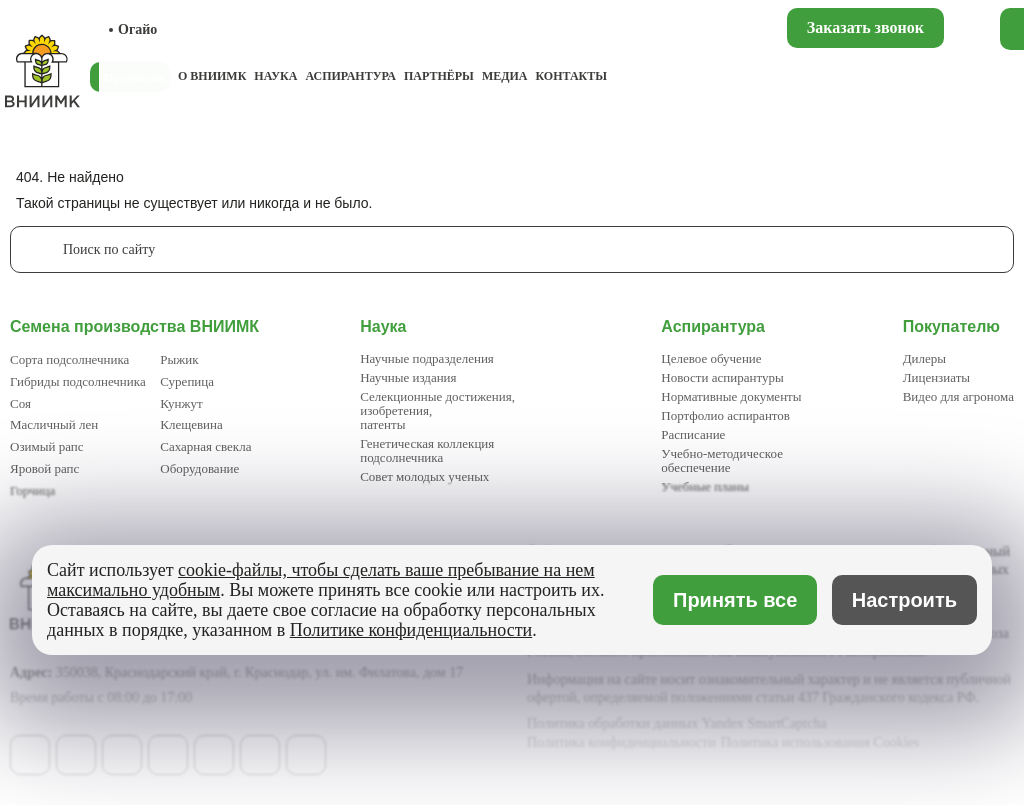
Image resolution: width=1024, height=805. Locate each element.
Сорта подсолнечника (69, 359)
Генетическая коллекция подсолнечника (427, 450)
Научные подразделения (427, 358)
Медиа (505, 76)
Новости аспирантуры (722, 377)
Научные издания (408, 377)
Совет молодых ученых (424, 476)
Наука (275, 76)
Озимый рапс (46, 446)
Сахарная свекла (205, 446)
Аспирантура (350, 76)
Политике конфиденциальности (411, 630)
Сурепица (187, 381)
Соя (20, 403)
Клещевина (191, 424)
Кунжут (181, 403)
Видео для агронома (958, 396)
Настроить (904, 600)
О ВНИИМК (212, 76)
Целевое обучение (711, 358)
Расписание (693, 434)
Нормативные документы (731, 396)
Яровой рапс (44, 468)
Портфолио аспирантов (725, 415)
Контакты (571, 76)
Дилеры (924, 358)
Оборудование (199, 468)
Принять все (735, 600)
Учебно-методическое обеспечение (722, 460)
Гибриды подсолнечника (78, 381)
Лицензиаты (936, 377)
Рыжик (179, 359)
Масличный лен (54, 424)
